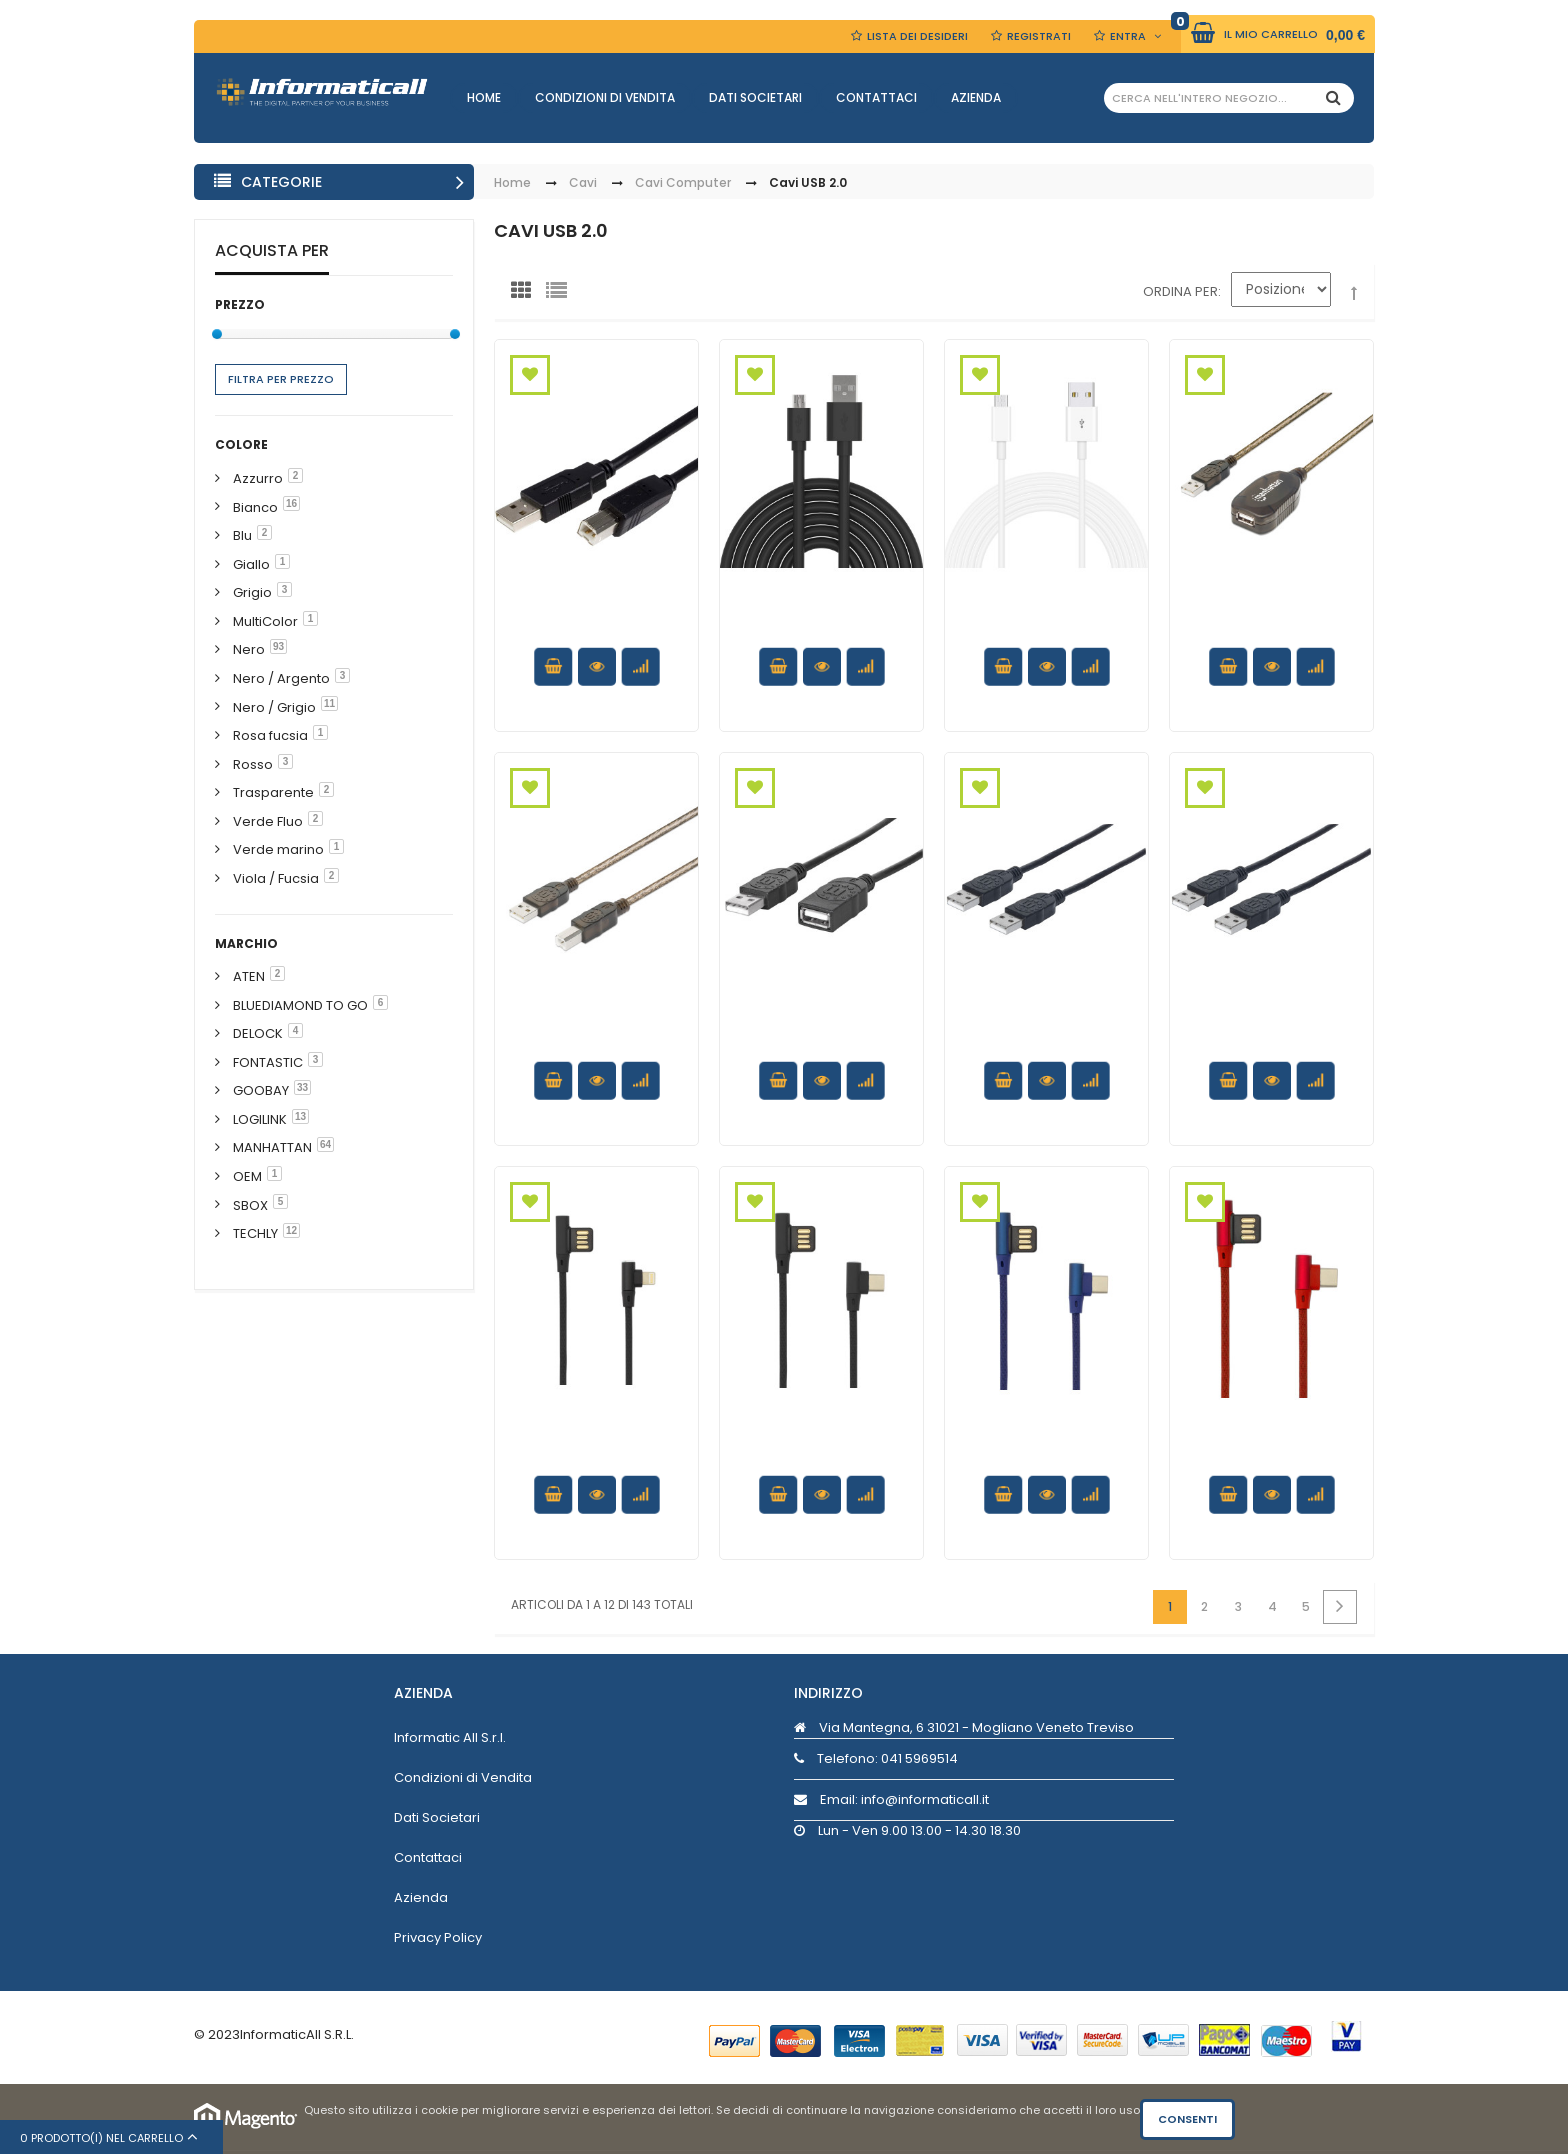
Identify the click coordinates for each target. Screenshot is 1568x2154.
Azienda (976, 97)
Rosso (253, 764)
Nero (249, 649)
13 (300, 1116)
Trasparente (273, 792)
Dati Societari (755, 97)
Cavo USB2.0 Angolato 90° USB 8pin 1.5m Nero (596, 1459)
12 (291, 1230)
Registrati (1039, 36)
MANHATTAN (272, 1147)
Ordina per (1180, 291)
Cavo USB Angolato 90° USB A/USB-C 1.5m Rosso (1272, 1459)
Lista (561, 295)
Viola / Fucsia (276, 878)
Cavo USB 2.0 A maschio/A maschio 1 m (1272, 1046)
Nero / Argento (281, 678)
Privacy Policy (438, 1937)
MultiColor (265, 621)
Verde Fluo (268, 821)
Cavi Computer (683, 183)
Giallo (251, 564)
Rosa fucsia (270, 735)
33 (302, 1087)
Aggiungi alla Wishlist (530, 375)
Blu (242, 535)
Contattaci (876, 97)
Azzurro (258, 478)
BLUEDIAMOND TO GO (300, 1005)
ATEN (249, 976)
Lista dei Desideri (917, 36)
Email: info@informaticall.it (891, 1799)
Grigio (252, 592)
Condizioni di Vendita (605, 97)
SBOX (250, 1205)
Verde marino (278, 849)
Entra (1128, 36)
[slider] (217, 334)
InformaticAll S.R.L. (297, 2034)
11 (329, 703)
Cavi (583, 183)
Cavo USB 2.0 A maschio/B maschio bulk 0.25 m (597, 632)
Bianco (255, 507)
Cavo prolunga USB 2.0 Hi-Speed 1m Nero (822, 1037)
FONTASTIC (268, 1062)
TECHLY (255, 1233)
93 (278, 646)
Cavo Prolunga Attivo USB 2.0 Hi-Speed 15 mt (1272, 632)
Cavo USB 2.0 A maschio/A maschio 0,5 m (1046, 1046)
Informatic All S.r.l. (450, 1737)
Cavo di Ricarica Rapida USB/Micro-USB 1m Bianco (1047, 632)
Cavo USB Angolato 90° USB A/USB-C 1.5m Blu (1047, 1459)
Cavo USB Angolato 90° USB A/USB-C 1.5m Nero (822, 1459)
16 (291, 503)
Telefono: (876, 1758)
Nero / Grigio (274, 707)
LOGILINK (260, 1119)
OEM (247, 1176)
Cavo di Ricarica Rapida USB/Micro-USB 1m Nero (822, 632)
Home (484, 97)
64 (325, 1144)
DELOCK (258, 1033)
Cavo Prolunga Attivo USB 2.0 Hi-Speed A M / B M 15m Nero (597, 1046)
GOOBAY (261, 1090)
